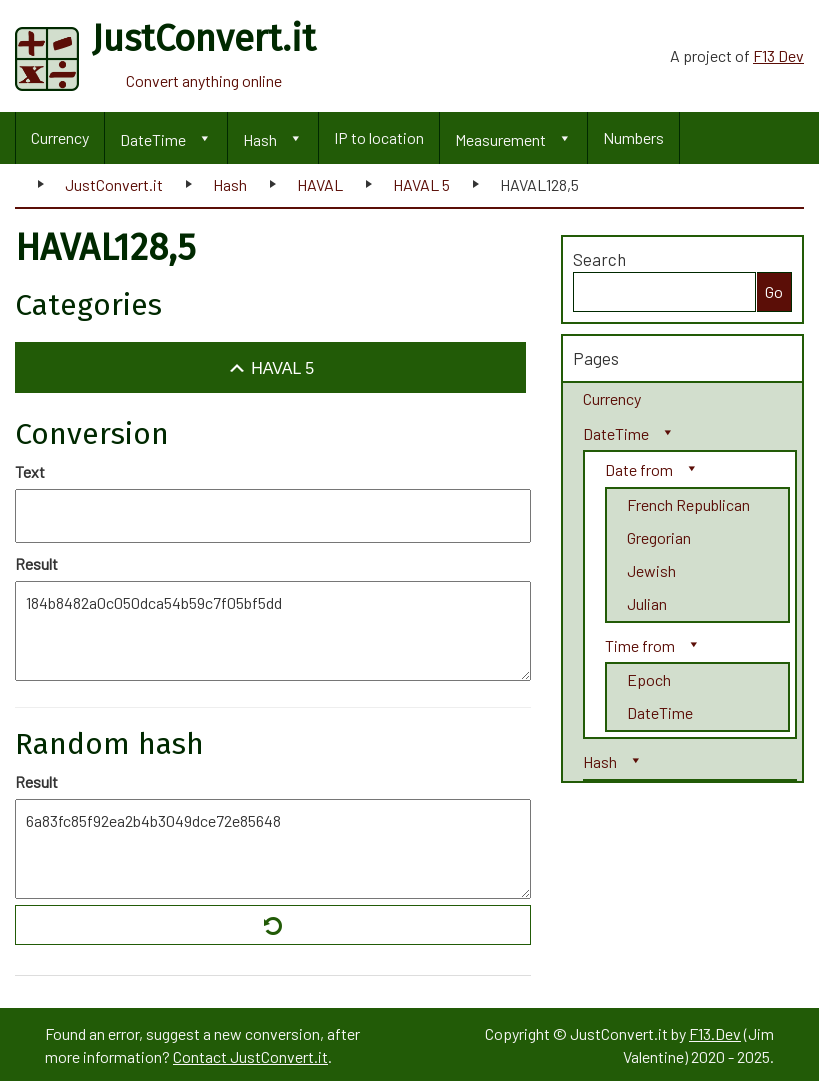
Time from (640, 645)
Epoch (649, 679)
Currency (60, 137)
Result (36, 563)
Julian (647, 603)
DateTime (153, 139)
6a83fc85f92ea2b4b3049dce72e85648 (273, 849)
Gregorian (659, 537)
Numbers (633, 137)
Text (30, 471)
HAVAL (320, 184)
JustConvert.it (114, 184)
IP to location (379, 137)
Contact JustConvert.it (250, 1056)
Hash (260, 139)
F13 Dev (778, 55)
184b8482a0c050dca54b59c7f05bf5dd (273, 631)
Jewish (651, 570)
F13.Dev (715, 1033)
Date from (639, 469)
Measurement (500, 139)
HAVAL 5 (421, 184)
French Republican (688, 504)
